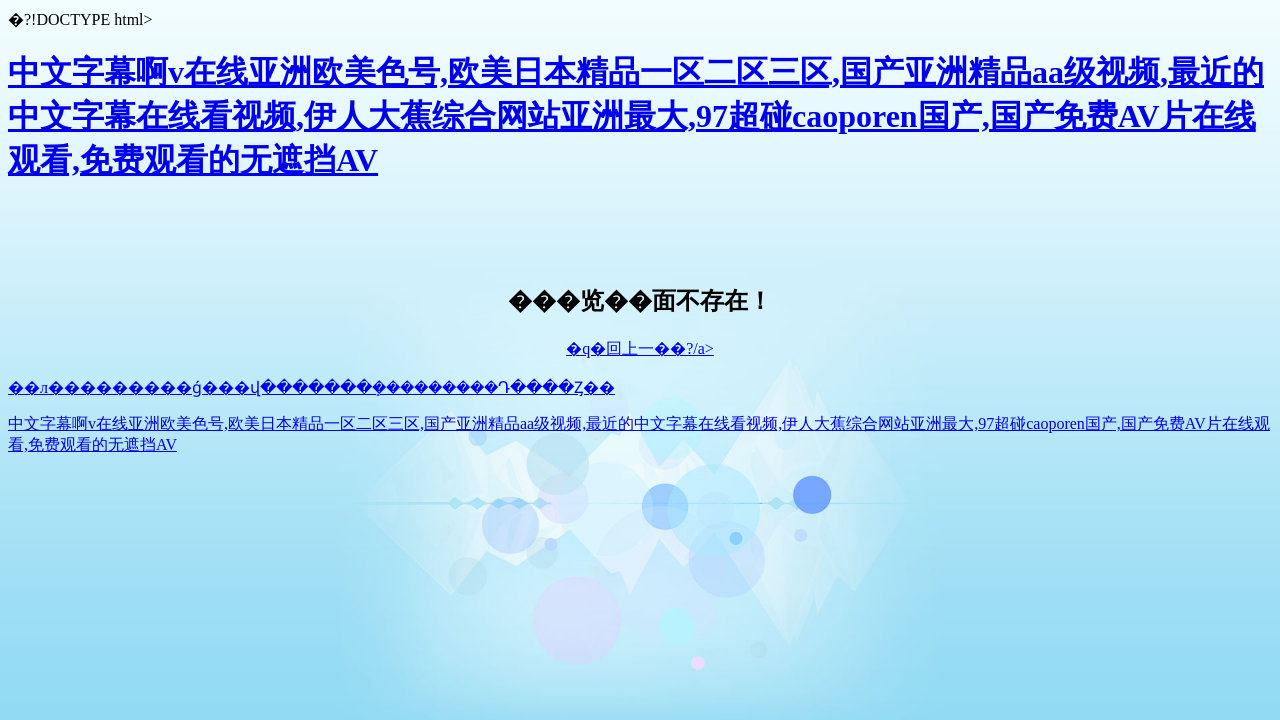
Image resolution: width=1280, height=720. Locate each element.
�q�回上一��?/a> (640, 348)
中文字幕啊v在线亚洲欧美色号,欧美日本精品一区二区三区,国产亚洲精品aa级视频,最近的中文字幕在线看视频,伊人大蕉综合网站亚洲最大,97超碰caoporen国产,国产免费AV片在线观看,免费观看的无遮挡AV (636, 116)
